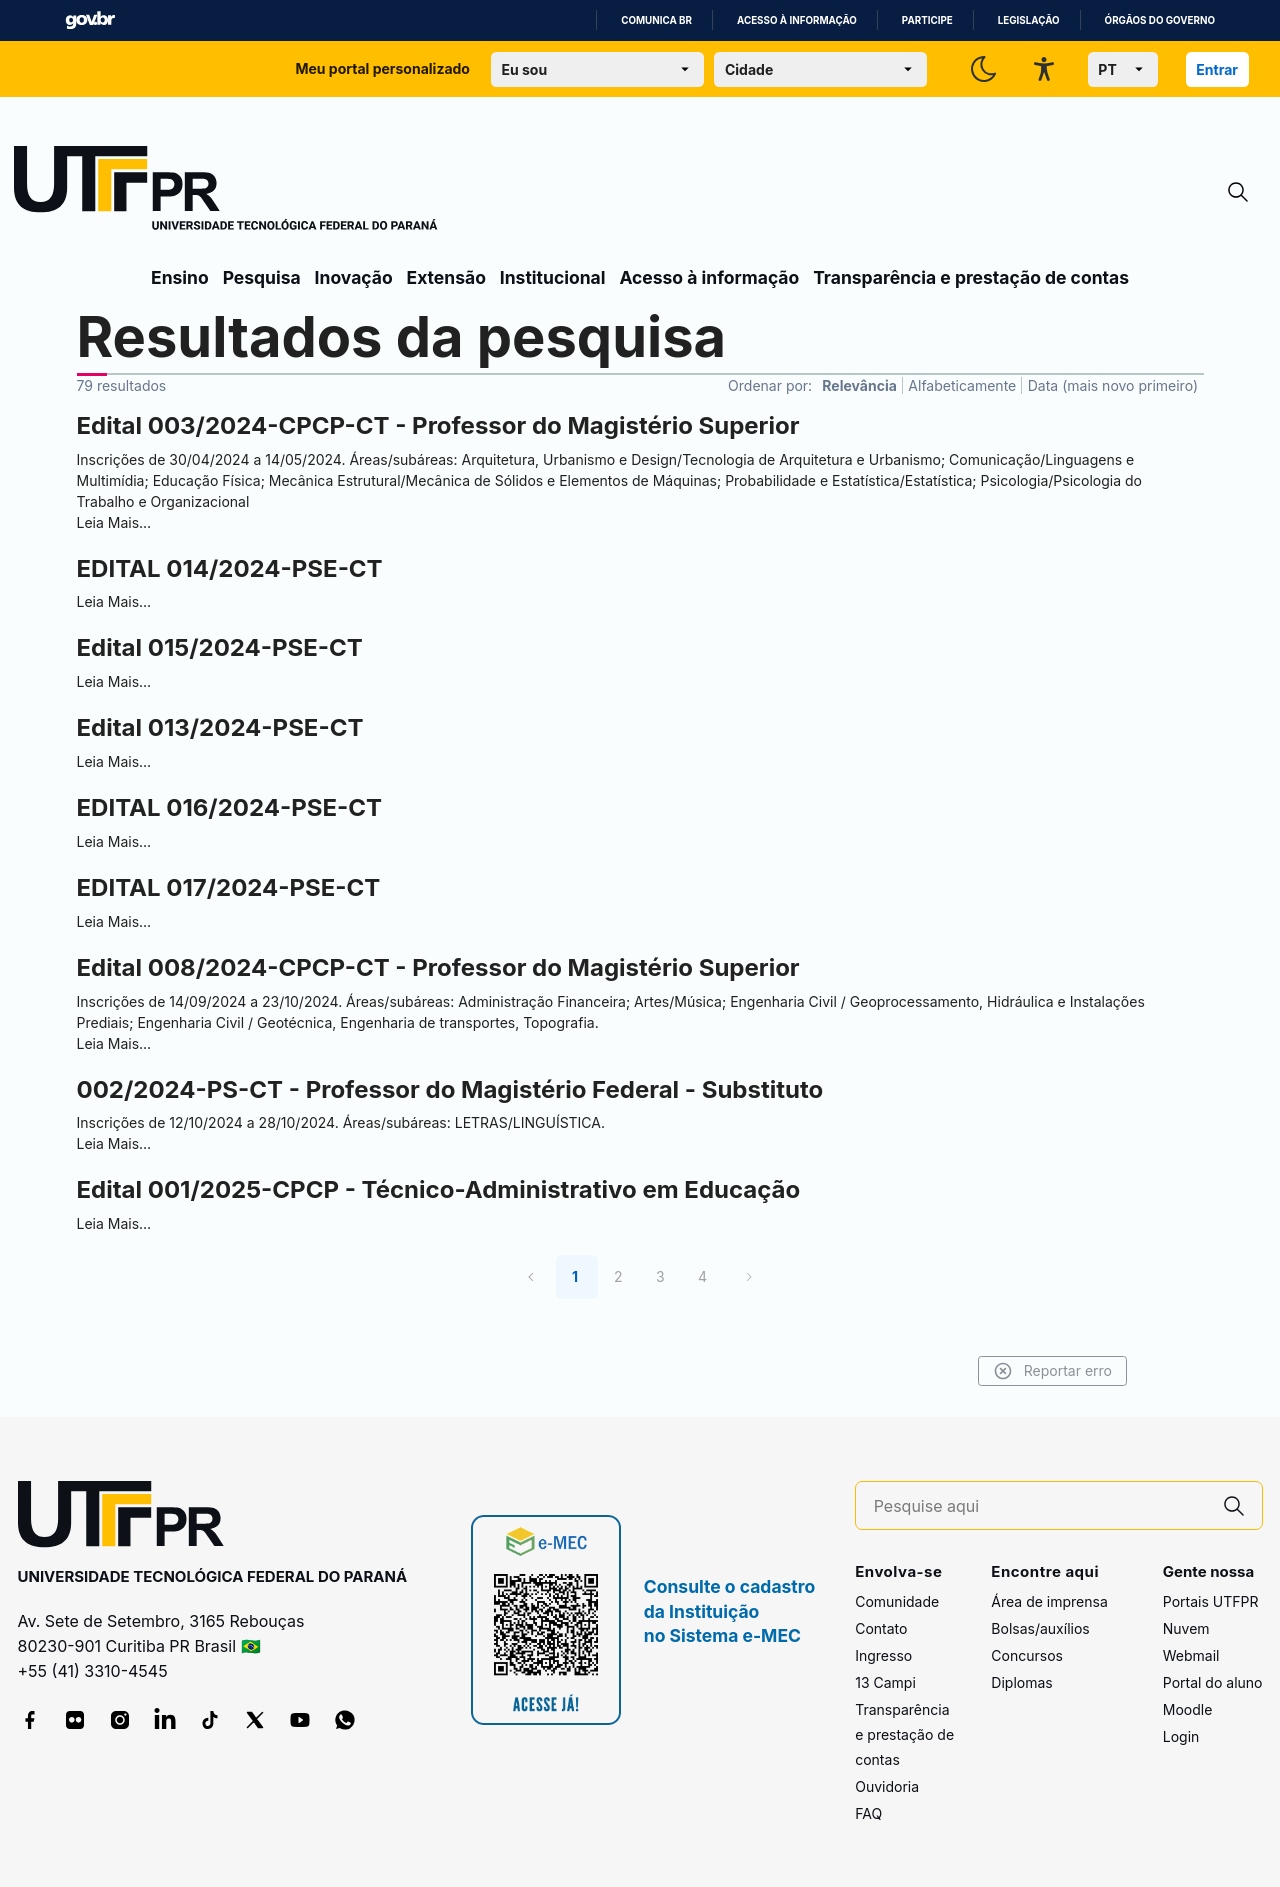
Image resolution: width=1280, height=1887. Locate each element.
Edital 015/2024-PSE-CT (220, 647)
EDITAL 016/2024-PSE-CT (229, 807)
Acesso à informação (797, 20)
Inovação (354, 277)
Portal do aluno (1213, 1682)
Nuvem (1186, 1628)
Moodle (1188, 1709)
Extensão (446, 277)
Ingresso (883, 1655)
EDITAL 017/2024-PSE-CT (229, 887)
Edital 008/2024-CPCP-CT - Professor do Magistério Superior (438, 967)
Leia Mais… (114, 522)
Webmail (1191, 1655)
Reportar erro (1052, 1371)
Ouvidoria (887, 1786)
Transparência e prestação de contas (971, 277)
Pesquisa (262, 277)
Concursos (1027, 1655)
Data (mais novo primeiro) (1113, 385)
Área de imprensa (1049, 1601)
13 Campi (885, 1682)
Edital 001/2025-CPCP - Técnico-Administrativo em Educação (439, 1189)
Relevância (859, 385)
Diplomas (1021, 1682)
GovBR (90, 20)
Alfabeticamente (962, 385)
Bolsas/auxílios (1040, 1628)
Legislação (1029, 20)
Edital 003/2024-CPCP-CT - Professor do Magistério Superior (438, 425)
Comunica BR (656, 20)
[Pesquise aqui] (1040, 1506)
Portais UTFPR (1211, 1601)
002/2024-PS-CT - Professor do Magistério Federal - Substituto (450, 1089)
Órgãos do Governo (1160, 20)
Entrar (1217, 69)
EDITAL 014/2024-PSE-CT (230, 568)
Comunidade (897, 1601)
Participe (927, 20)
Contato (881, 1628)
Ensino (180, 277)
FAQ (868, 1813)
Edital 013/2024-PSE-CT (220, 727)
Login (1181, 1736)
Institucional (553, 277)
